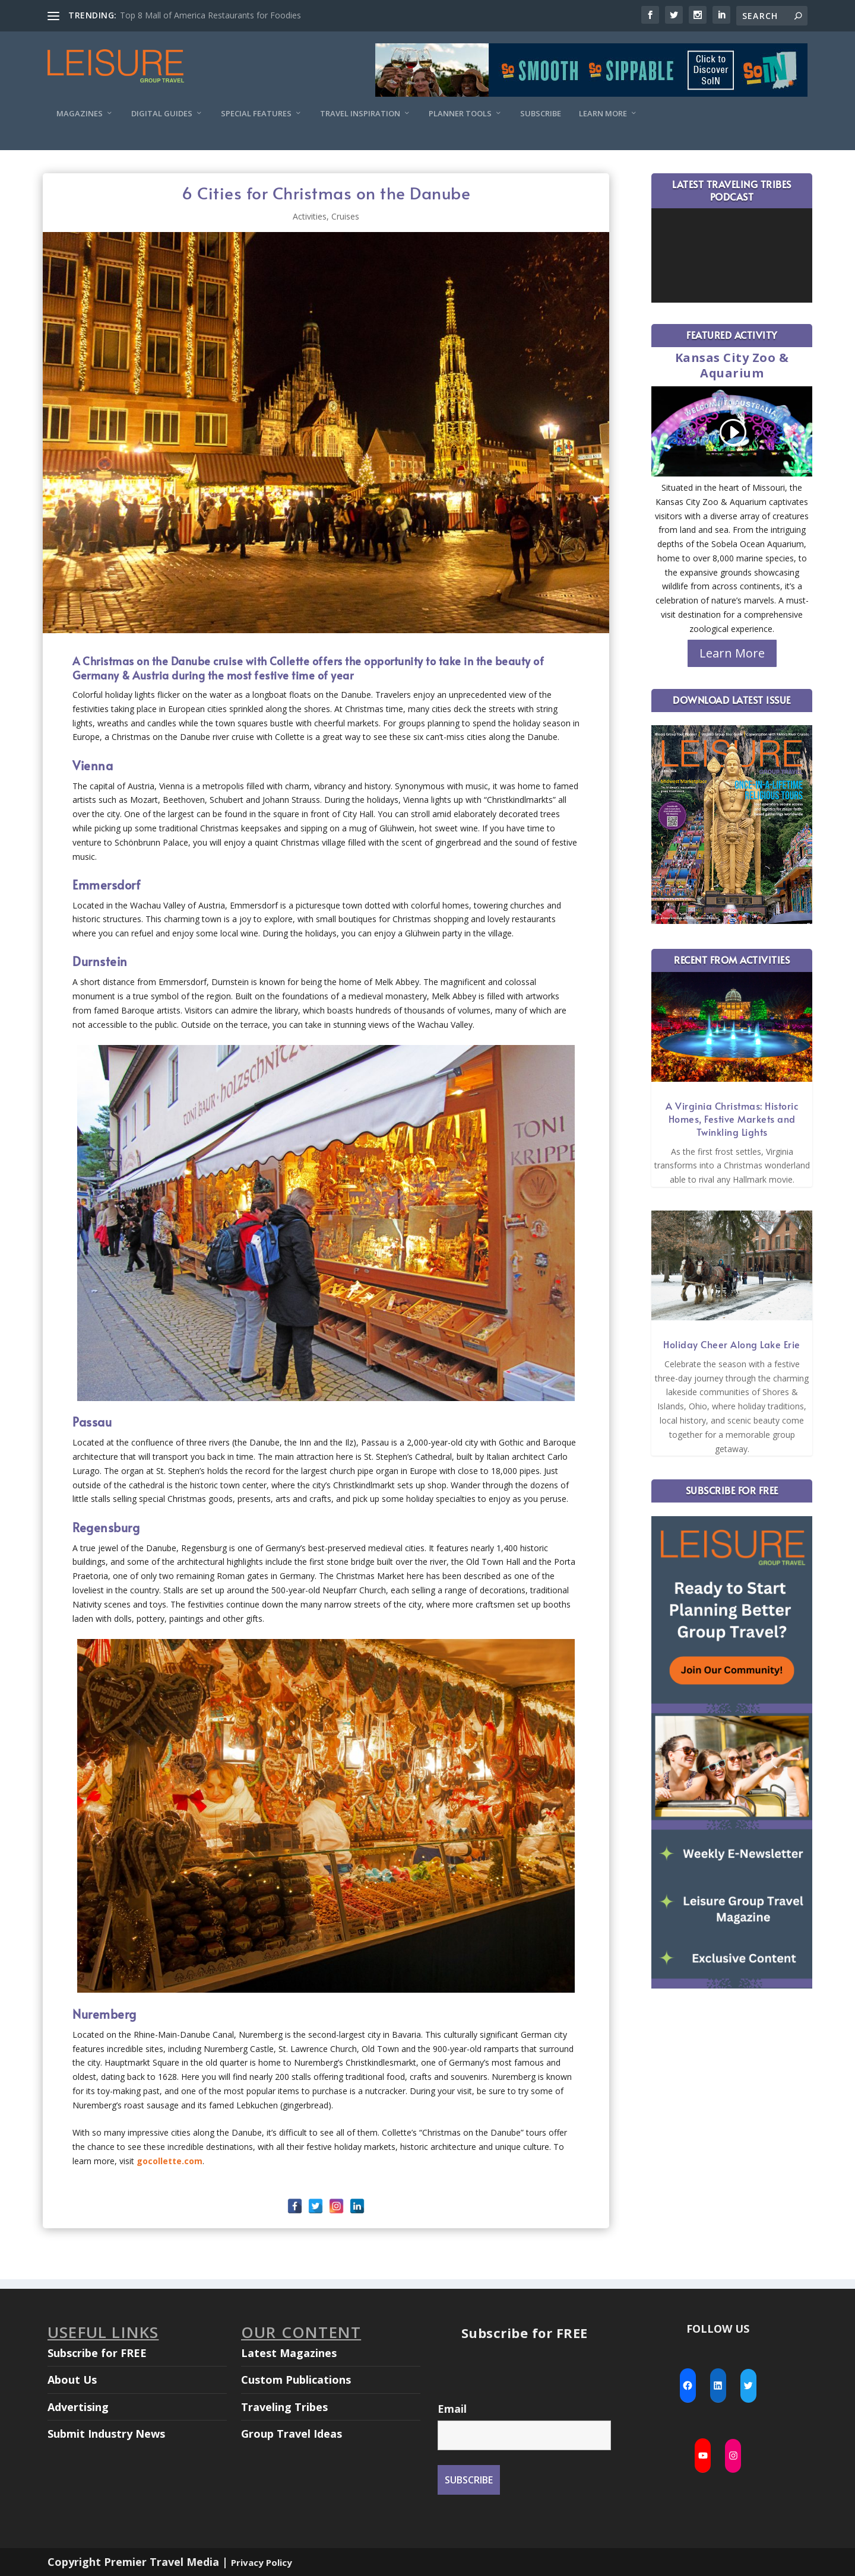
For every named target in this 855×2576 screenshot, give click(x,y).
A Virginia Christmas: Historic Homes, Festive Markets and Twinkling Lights (732, 1118)
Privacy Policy (261, 2562)
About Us (72, 2379)
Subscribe (540, 114)
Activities (310, 216)
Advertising (78, 2407)
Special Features (256, 114)
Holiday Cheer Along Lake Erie (731, 1344)
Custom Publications (296, 2379)
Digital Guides (161, 114)
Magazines (79, 114)
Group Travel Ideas (291, 2433)
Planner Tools (460, 114)
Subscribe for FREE (97, 2353)
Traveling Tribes (284, 2407)
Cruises (345, 216)
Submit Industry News (106, 2433)
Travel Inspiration (360, 114)
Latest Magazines (289, 2353)
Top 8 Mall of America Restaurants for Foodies (210, 15)
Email (452, 2409)
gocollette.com (169, 2161)
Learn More (603, 114)
